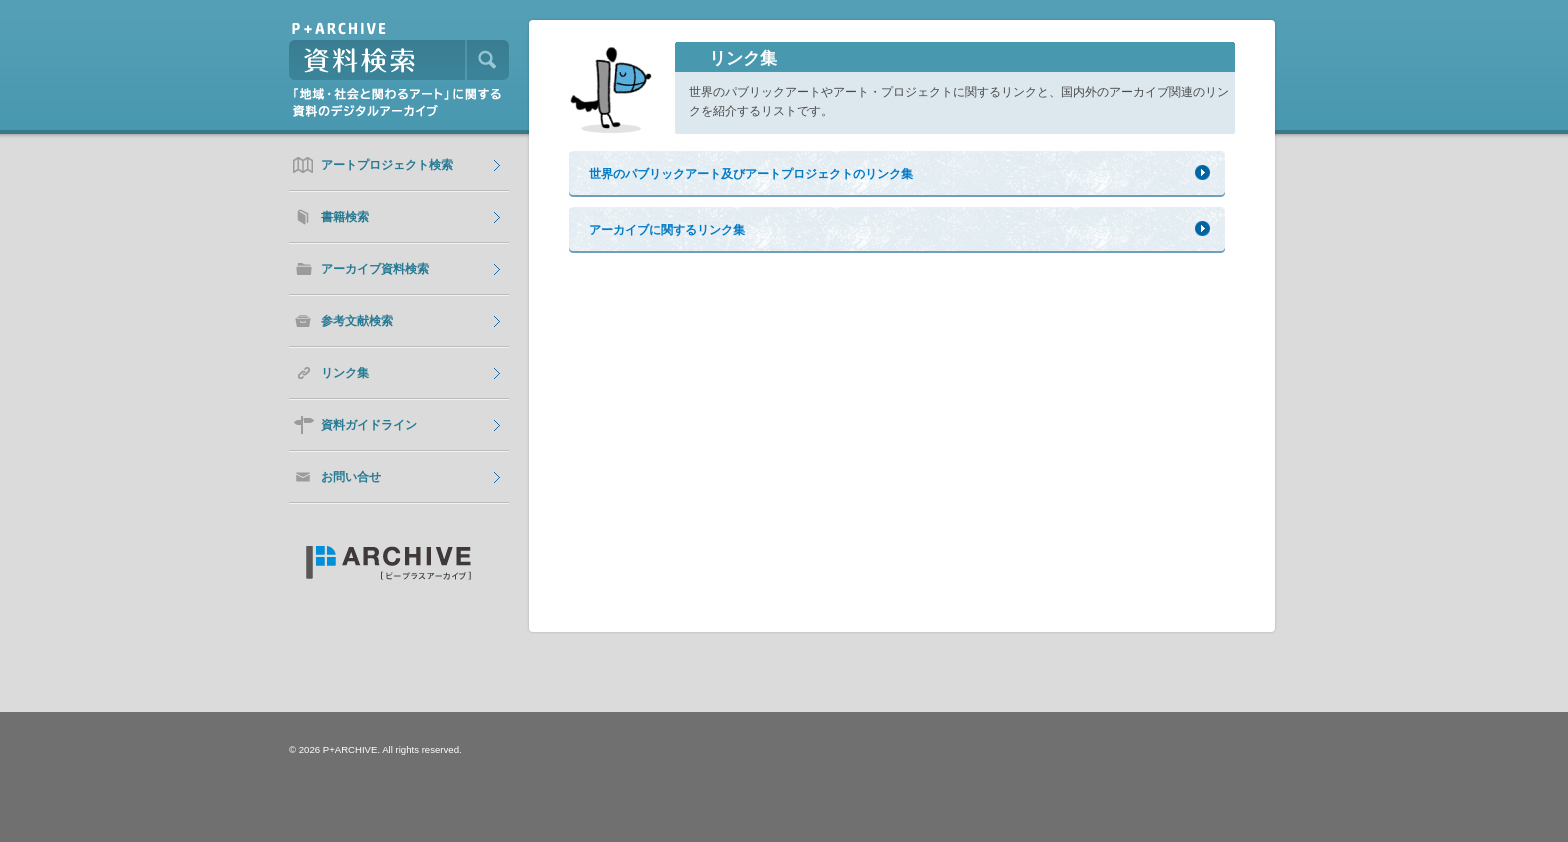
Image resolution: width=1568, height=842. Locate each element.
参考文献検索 (357, 321)
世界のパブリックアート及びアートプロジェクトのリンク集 (751, 174)
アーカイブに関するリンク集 (667, 230)
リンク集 (345, 373)
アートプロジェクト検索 (387, 165)
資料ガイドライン (369, 425)
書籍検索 (345, 217)
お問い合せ (351, 477)
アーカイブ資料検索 (375, 269)
